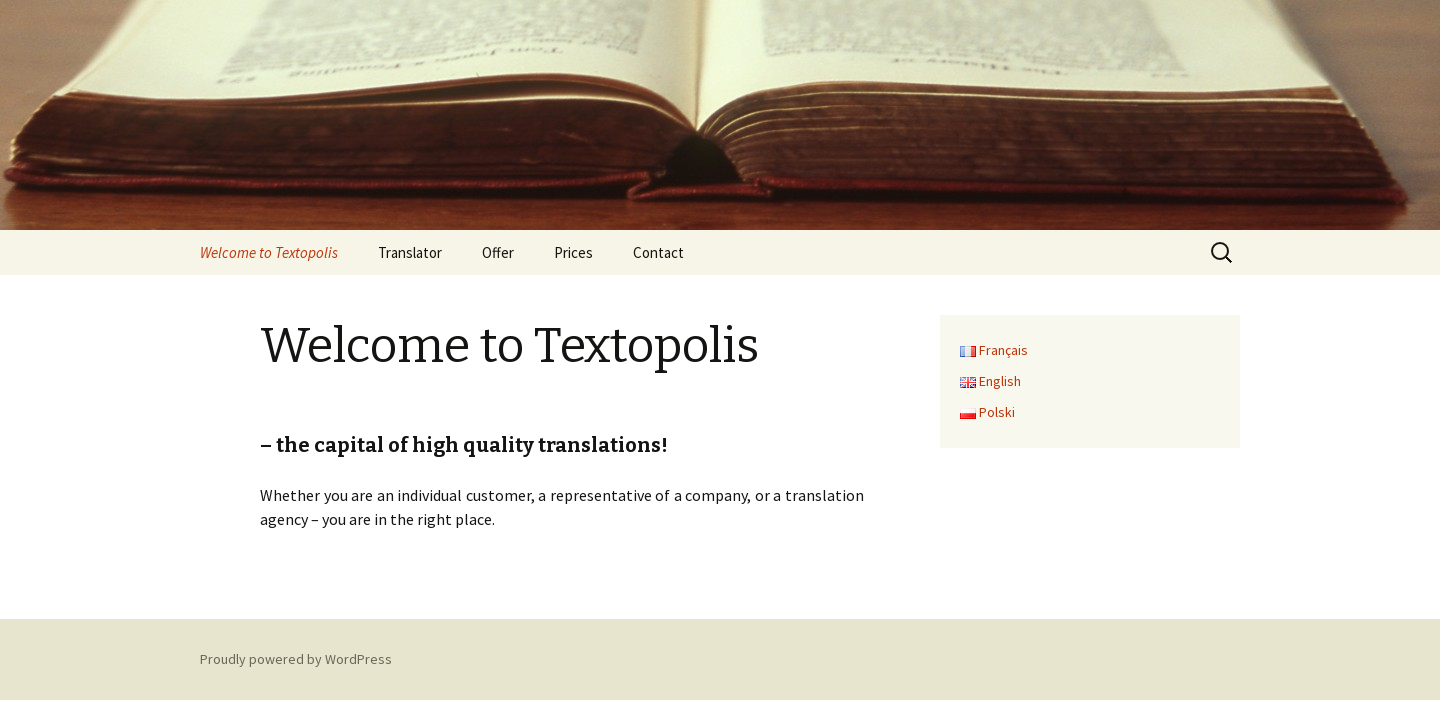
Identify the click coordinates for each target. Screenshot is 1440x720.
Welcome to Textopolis (269, 252)
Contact (658, 252)
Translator (410, 252)
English (990, 381)
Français (994, 350)
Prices (573, 252)
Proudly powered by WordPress (296, 659)
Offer (498, 252)
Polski (987, 412)
